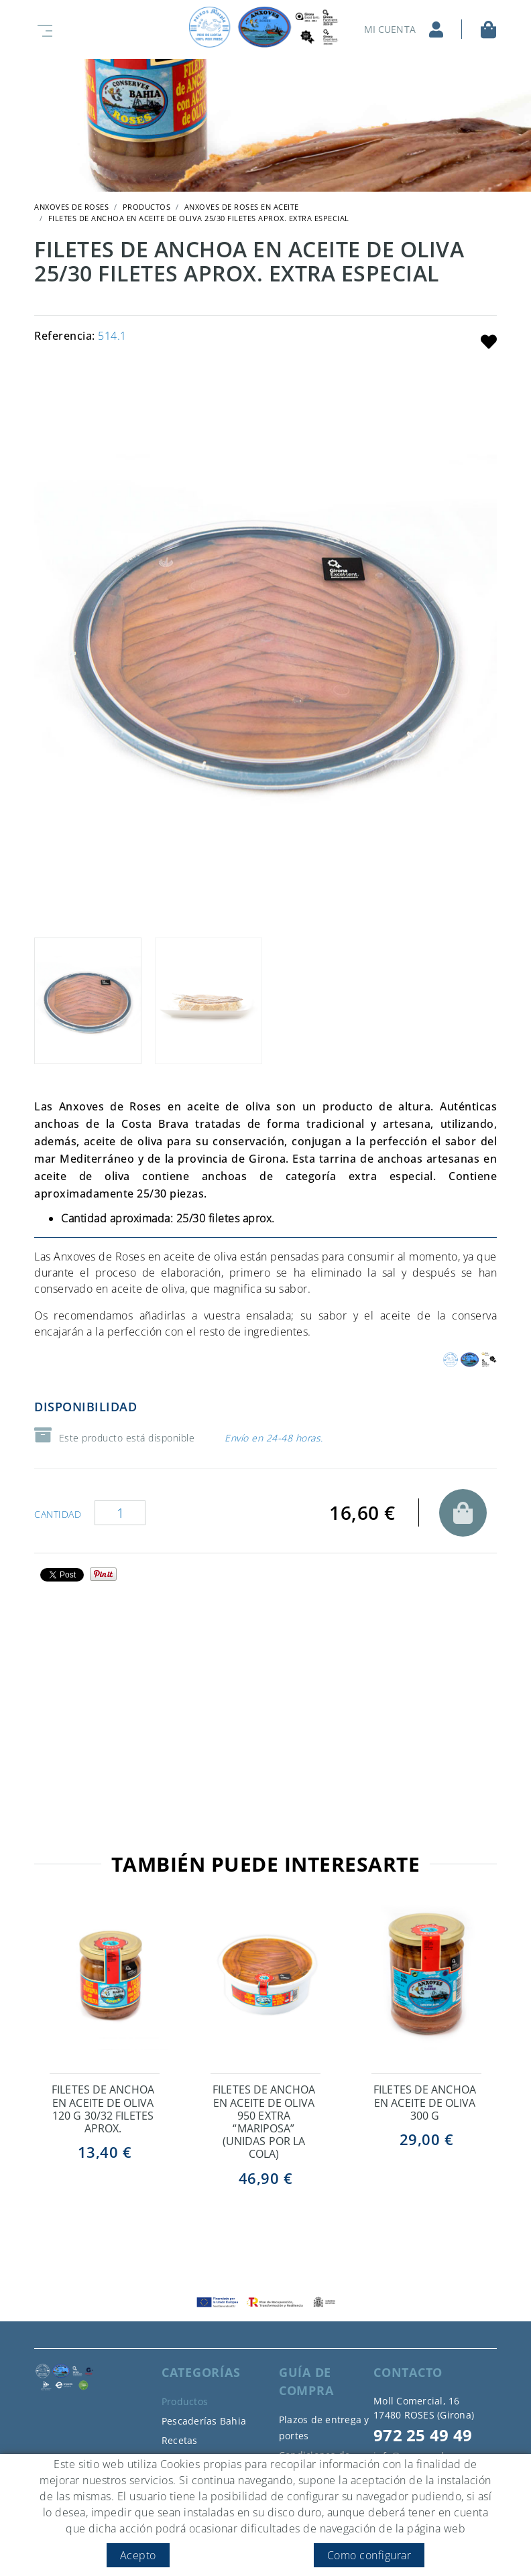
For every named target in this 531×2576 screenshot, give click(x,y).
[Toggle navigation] (42, 29)
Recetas (180, 2440)
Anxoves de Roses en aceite (241, 207)
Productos (147, 207)
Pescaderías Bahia (204, 2420)
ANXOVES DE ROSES (71, 207)
